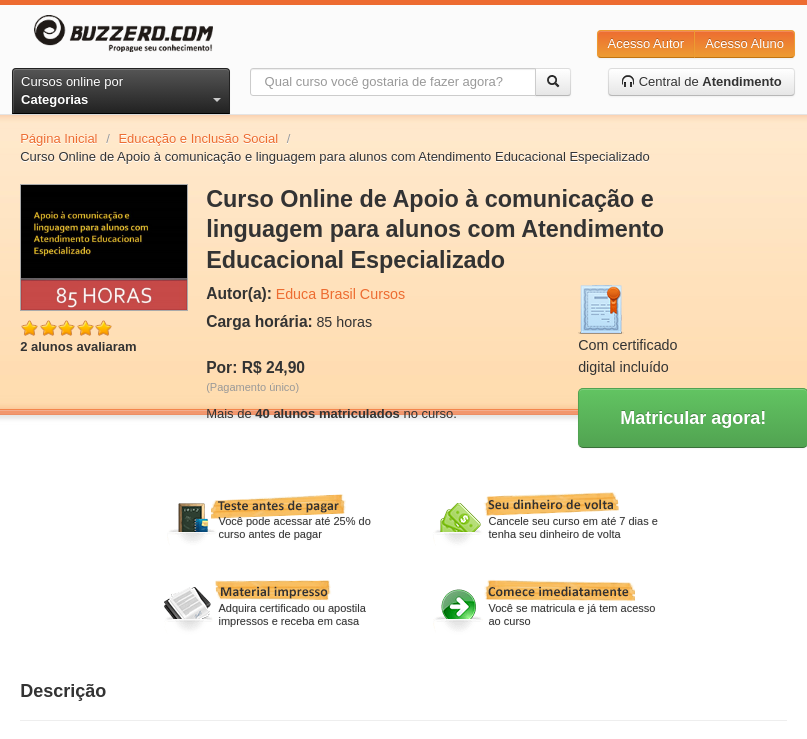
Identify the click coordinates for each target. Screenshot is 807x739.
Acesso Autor (646, 43)
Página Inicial (58, 138)
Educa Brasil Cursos (341, 294)
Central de (701, 81)
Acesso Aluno (744, 43)
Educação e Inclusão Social (198, 138)
